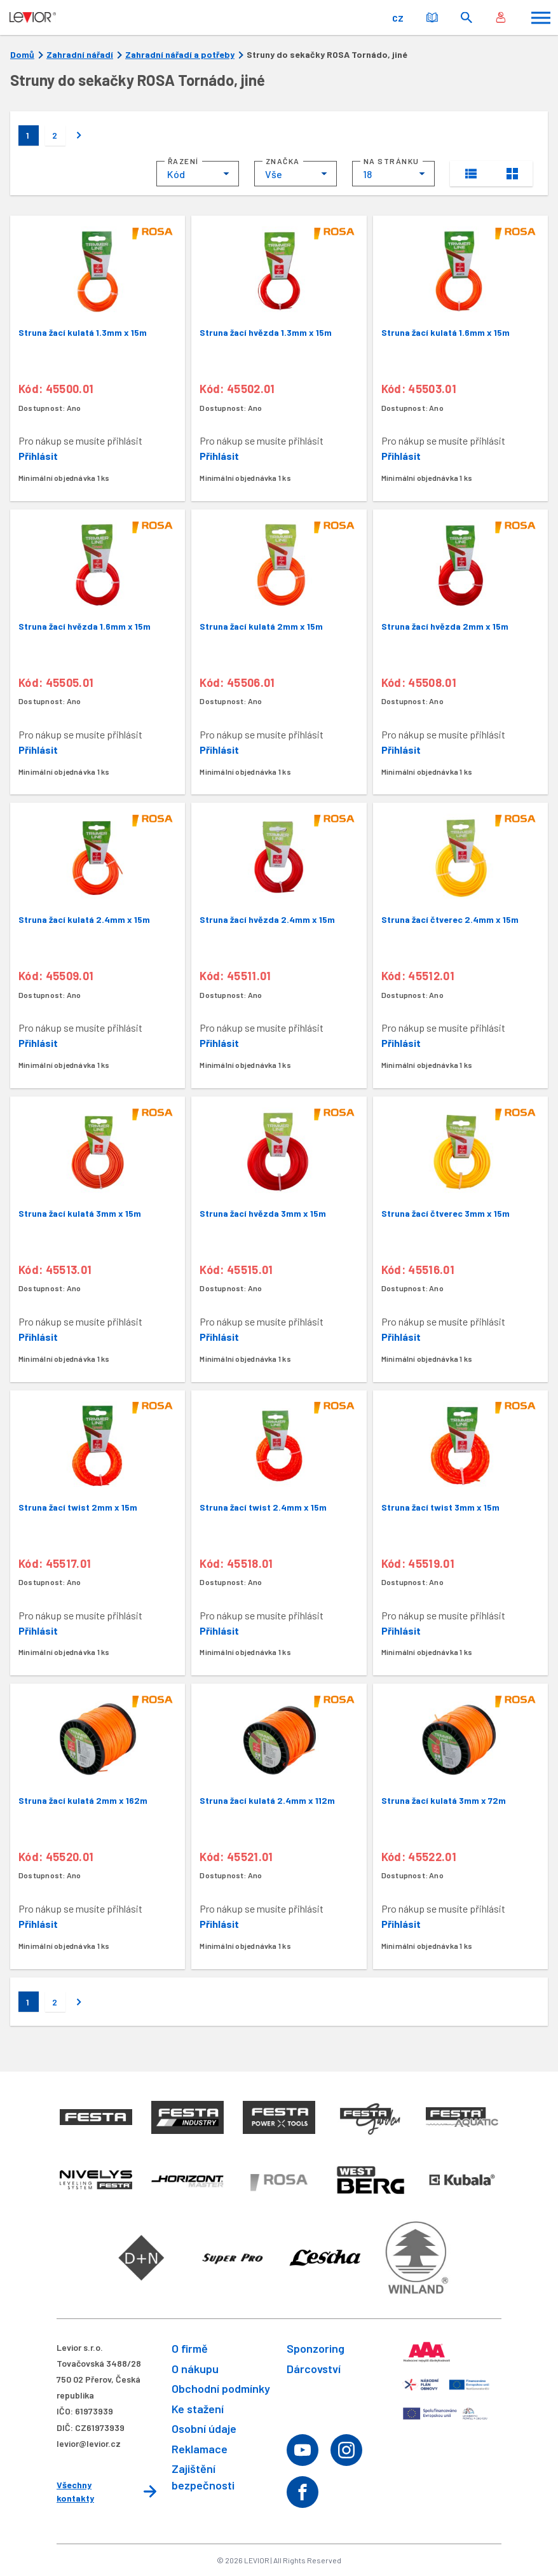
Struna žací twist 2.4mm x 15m (263, 1507)
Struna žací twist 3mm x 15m (440, 1507)
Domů (22, 55)
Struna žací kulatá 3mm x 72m (443, 1800)
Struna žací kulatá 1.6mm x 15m (445, 332)
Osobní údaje (204, 2428)
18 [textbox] (367, 174)
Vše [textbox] (273, 174)
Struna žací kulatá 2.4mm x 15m (84, 919)
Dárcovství (314, 2369)
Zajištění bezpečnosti (203, 2476)
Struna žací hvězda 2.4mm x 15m (267, 919)
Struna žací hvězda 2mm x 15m (444, 626)
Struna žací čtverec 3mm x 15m (445, 1213)
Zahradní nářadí (79, 55)
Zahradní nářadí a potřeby (180, 55)
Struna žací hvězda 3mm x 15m (263, 1213)
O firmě (190, 2348)
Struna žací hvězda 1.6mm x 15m (84, 626)
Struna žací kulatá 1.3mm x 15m (82, 332)
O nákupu (195, 2369)
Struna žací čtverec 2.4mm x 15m (450, 919)
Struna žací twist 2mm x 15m (77, 1507)
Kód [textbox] (176, 174)
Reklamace (200, 2449)
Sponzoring (315, 2348)
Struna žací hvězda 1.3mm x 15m (266, 332)
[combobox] (197, 173)
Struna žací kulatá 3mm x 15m (79, 1213)
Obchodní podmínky (221, 2388)
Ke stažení (198, 2409)
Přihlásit (38, 456)
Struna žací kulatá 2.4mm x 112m (267, 1800)
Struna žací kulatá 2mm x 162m (82, 1800)
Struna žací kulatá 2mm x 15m (261, 626)
